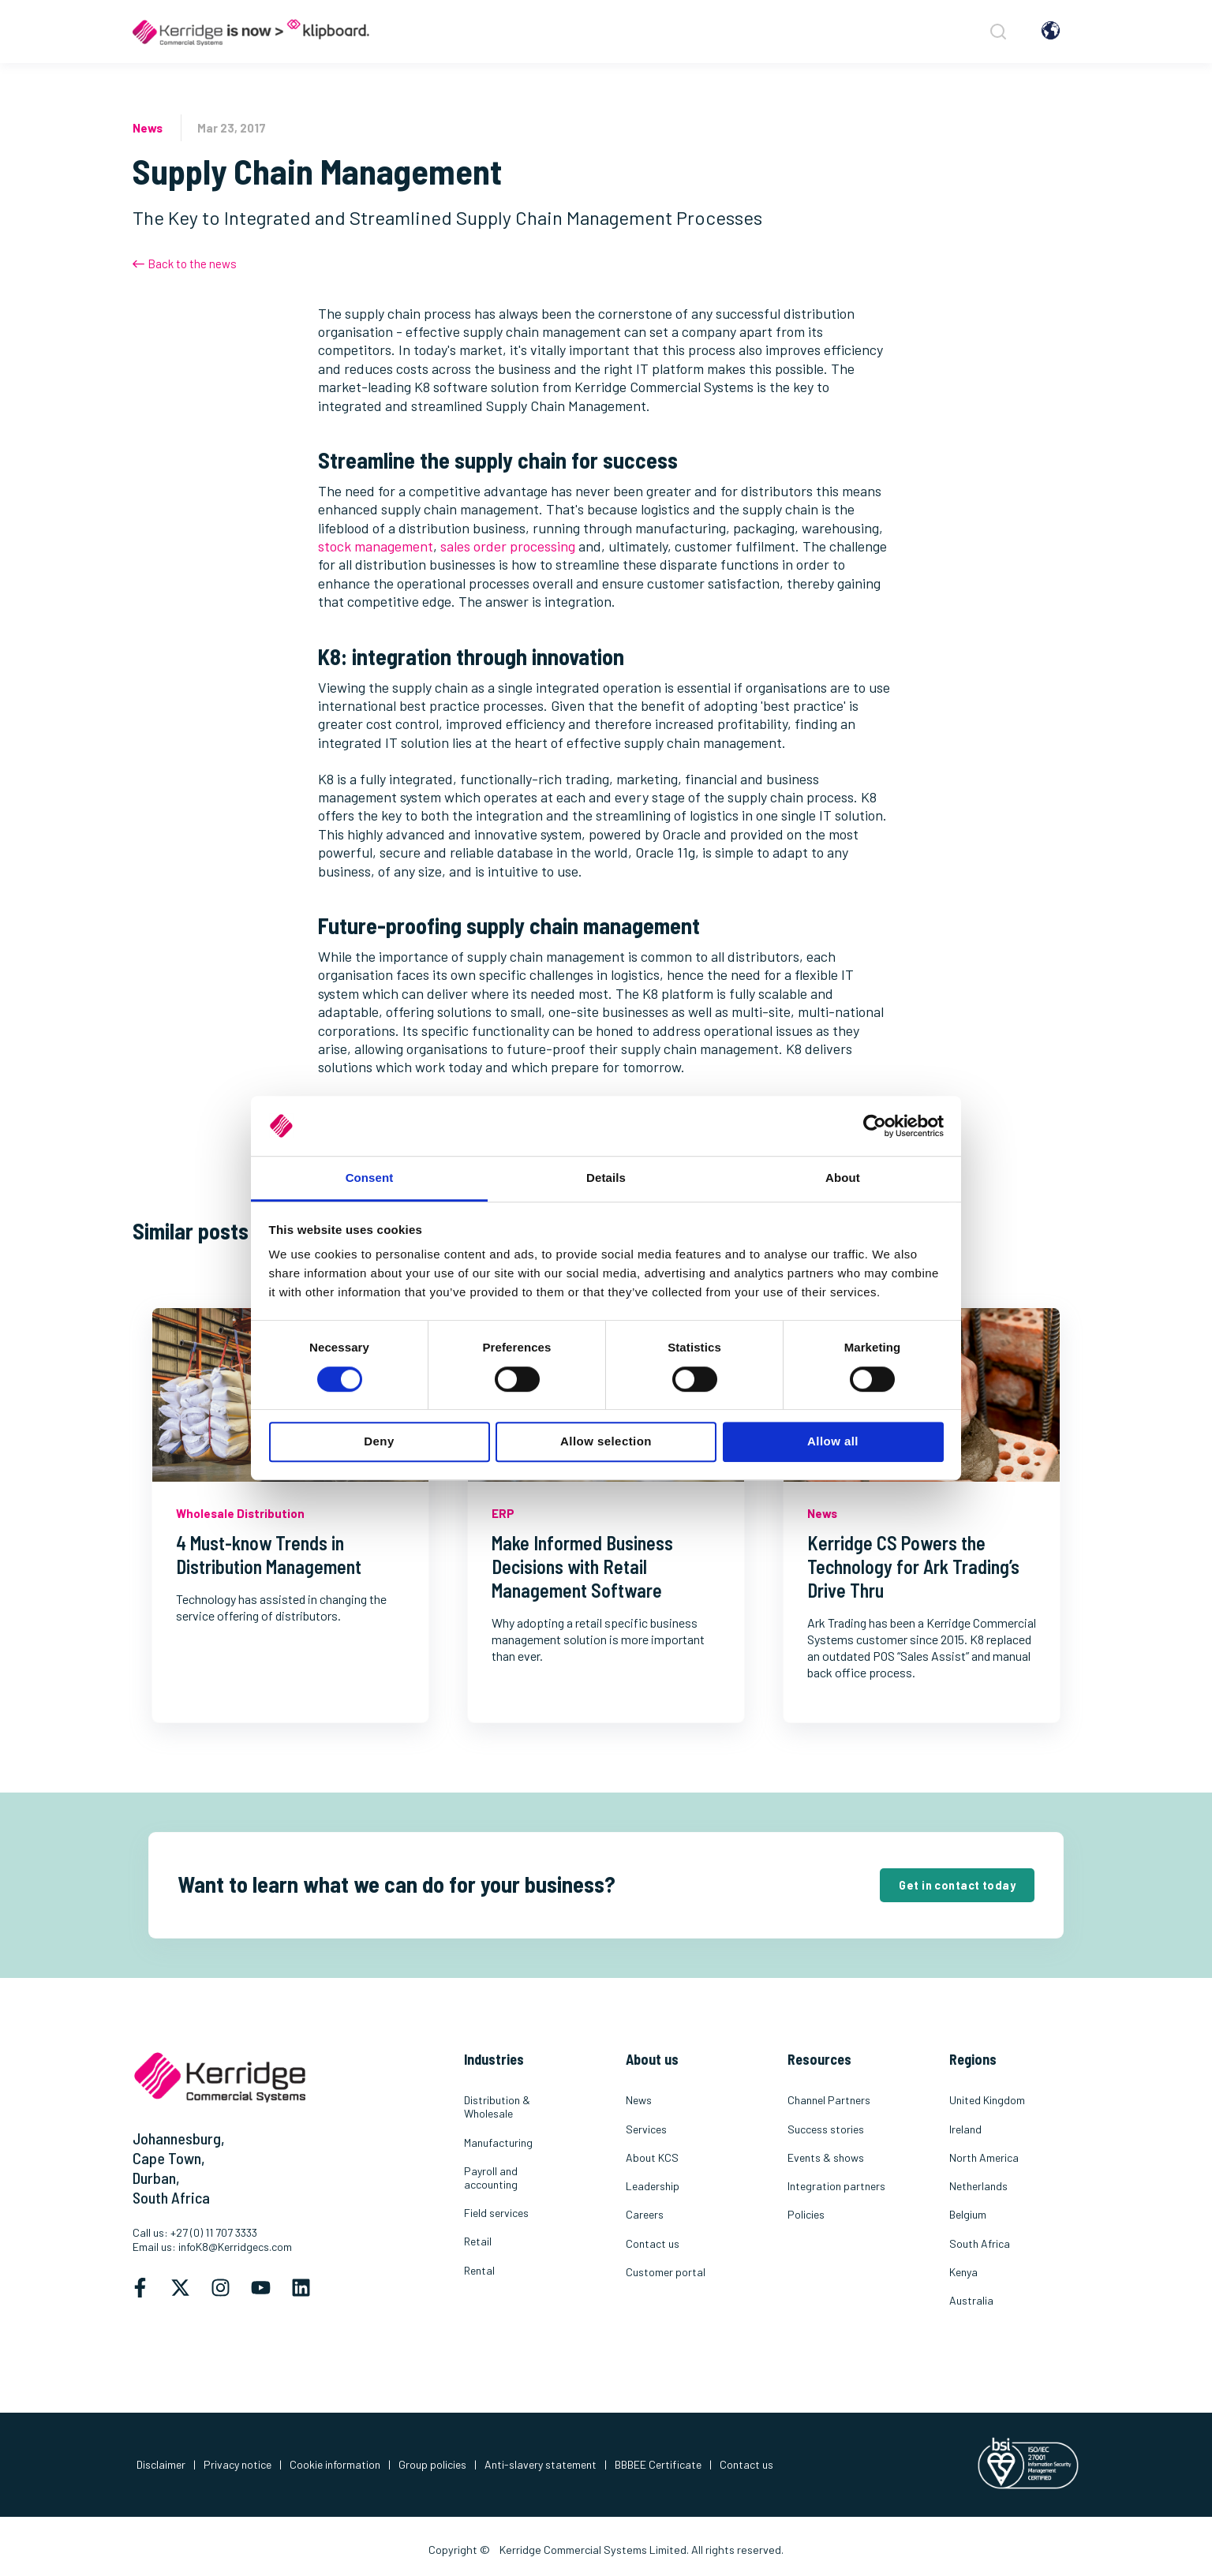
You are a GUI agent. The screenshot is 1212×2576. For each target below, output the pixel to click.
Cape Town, (169, 2157)
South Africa (171, 2197)
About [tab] (842, 1178)
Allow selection (606, 1441)
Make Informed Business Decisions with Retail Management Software (582, 1566)
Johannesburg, (179, 2138)
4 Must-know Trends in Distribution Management (268, 1554)
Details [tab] (606, 1178)
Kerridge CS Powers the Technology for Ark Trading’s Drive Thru (913, 1566)
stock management (375, 546)
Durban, (156, 2177)
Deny (379, 1441)
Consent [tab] (370, 1178)
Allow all (832, 1441)
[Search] (996, 31)
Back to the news (185, 263)
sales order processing (507, 546)
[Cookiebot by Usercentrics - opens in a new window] (875, 1126)
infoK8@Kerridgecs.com (235, 2246)
